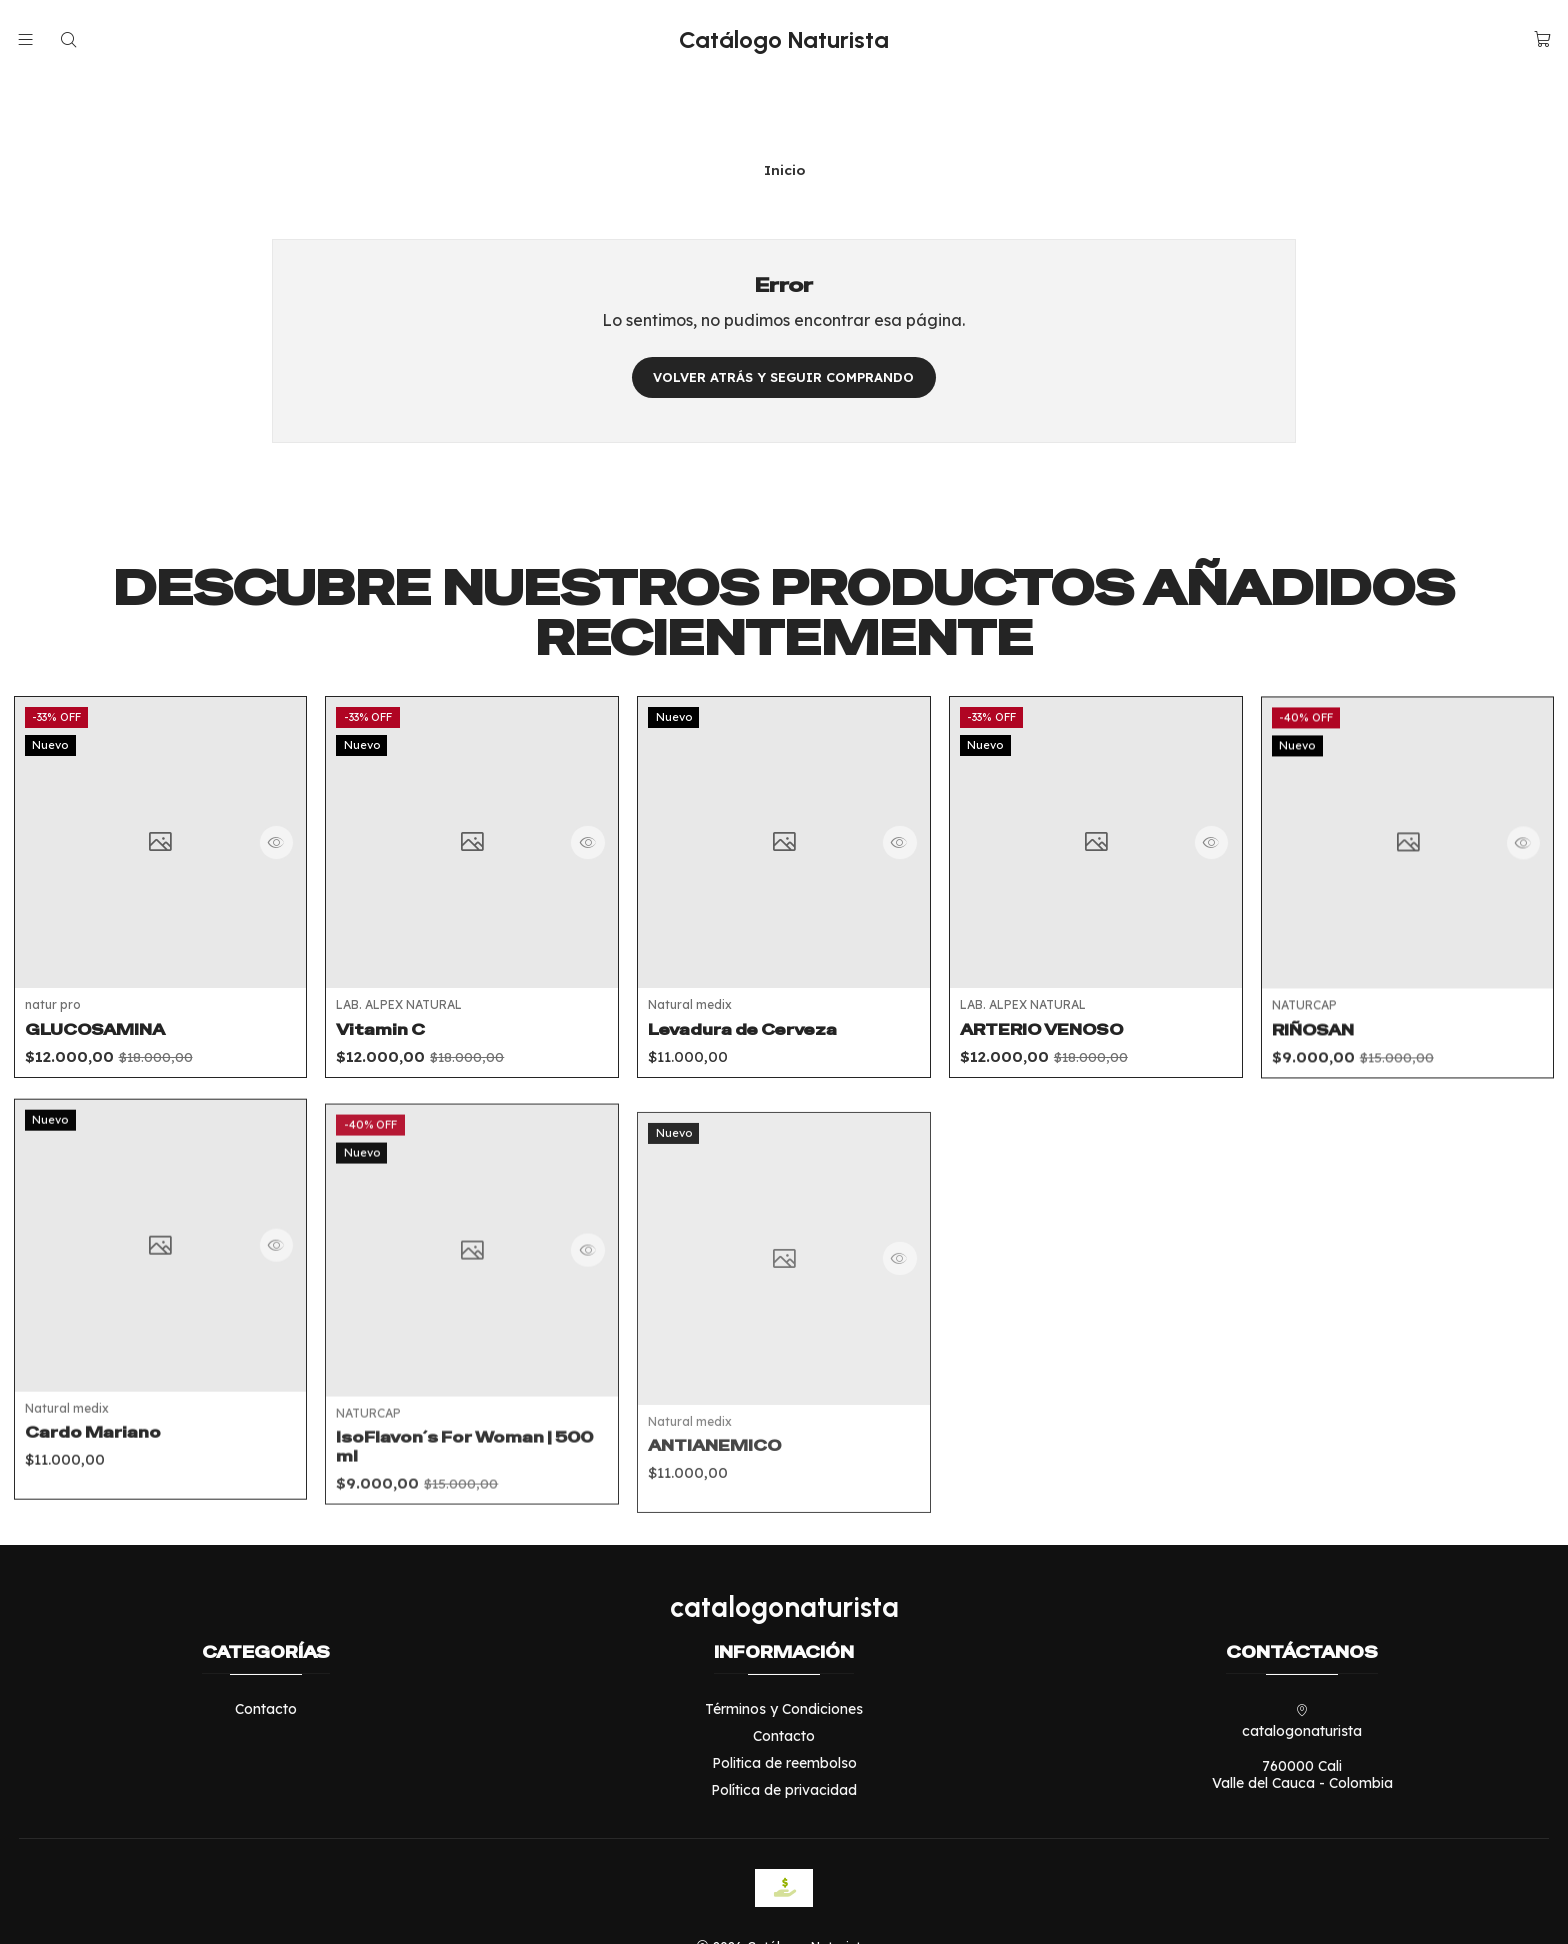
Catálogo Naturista (784, 40)
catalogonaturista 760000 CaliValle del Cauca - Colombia (1302, 1692)
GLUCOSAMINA (103, 996)
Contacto (266, 1653)
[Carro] (1542, 40)
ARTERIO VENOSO (1052, 1064)
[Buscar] (67, 39)
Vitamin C (385, 1017)
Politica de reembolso (784, 1707)
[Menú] (25, 39)
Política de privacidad (784, 1734)
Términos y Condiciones (784, 1653)
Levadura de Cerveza (753, 1045)
